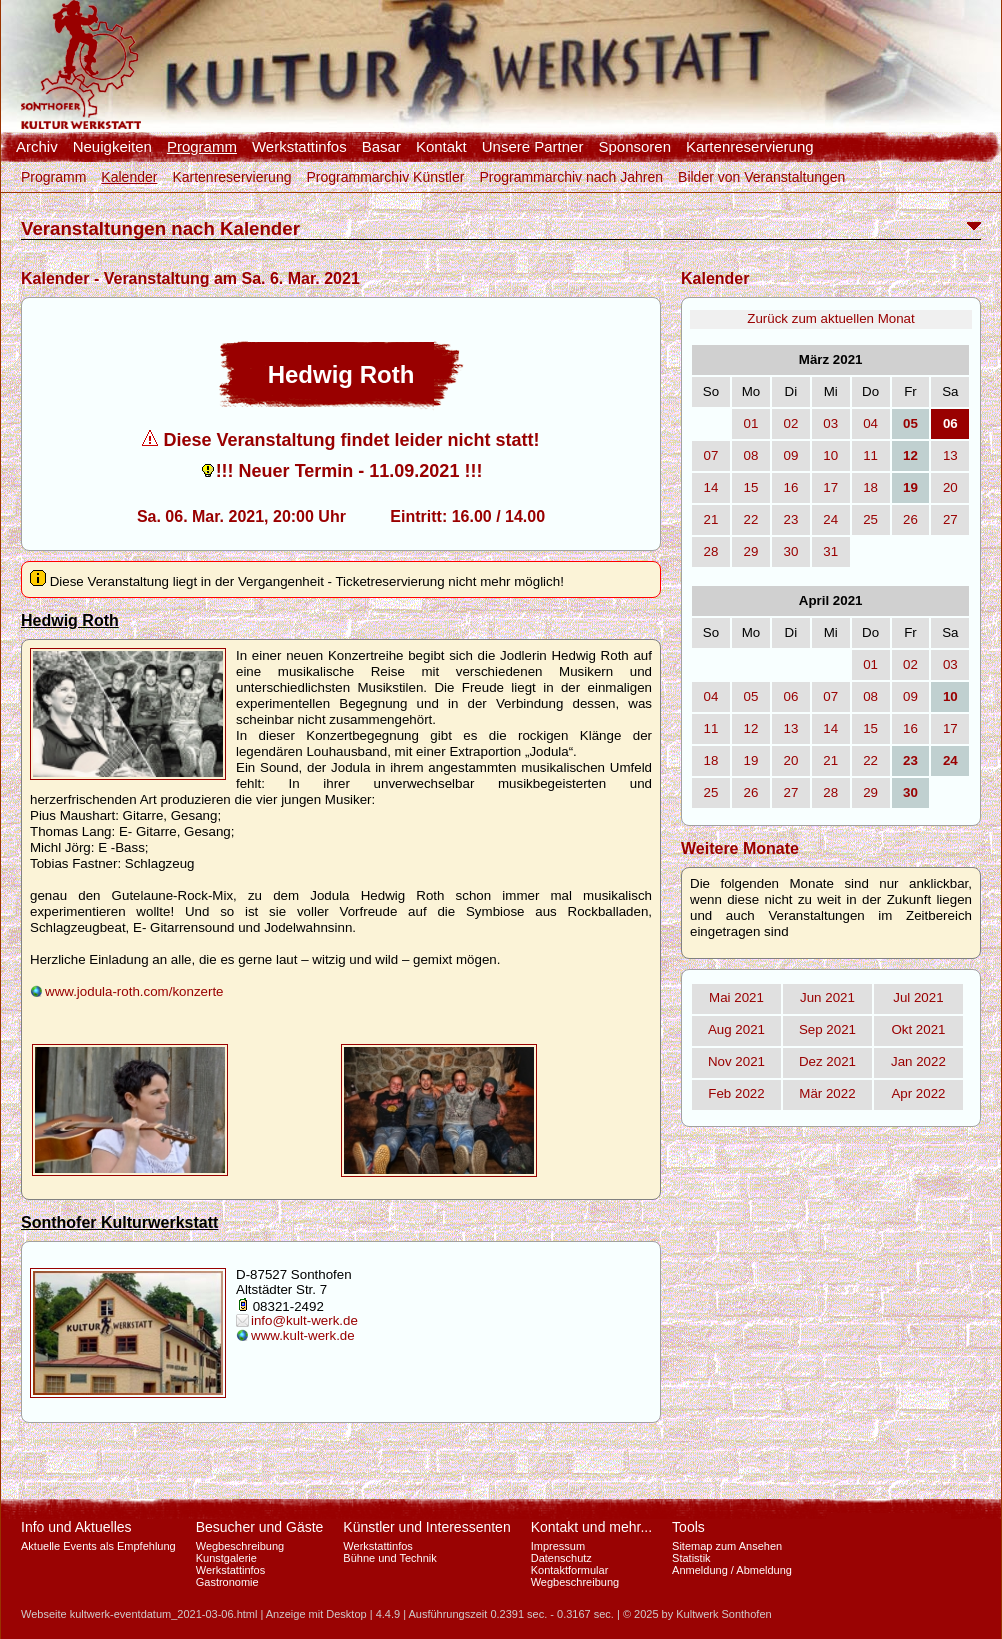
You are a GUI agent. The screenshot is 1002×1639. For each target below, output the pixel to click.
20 (950, 487)
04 (870, 423)
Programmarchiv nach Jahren (571, 177)
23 (790, 519)
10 (830, 455)
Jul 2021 (918, 997)
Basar (381, 147)
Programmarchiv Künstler (385, 177)
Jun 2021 (827, 997)
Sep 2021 (827, 1029)
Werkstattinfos (299, 147)
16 (790, 487)
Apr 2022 (918, 1093)
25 (870, 519)
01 (751, 423)
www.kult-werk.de (303, 1335)
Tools (688, 1527)
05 (751, 696)
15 (751, 487)
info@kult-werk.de (304, 1320)
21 (711, 519)
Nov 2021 (736, 1061)
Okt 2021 (918, 1029)
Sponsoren (634, 147)
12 (751, 728)
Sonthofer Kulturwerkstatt (119, 1222)
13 (950, 455)
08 (751, 455)
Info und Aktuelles (76, 1527)
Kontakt (441, 147)
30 (790, 551)
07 (711, 455)
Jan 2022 (918, 1061)
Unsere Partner (533, 147)
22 (751, 519)
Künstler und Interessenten (426, 1527)
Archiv (37, 147)
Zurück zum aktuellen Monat (830, 318)
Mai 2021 (736, 997)
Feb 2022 (736, 1093)
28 (711, 551)
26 (910, 519)
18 (870, 487)
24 (830, 519)
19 (751, 760)
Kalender (129, 177)
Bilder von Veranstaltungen (761, 177)
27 (950, 519)
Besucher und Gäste (260, 1527)
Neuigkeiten (112, 147)
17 (830, 487)
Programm (202, 147)
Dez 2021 (827, 1061)
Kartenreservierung (750, 147)
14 (711, 487)
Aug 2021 (736, 1029)
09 (790, 455)
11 (870, 455)
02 (790, 423)
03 (830, 423)
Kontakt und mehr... (591, 1527)
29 (751, 551)
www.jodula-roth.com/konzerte (134, 991)
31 (830, 551)
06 (790, 696)
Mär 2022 (827, 1093)
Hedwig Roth (70, 620)
